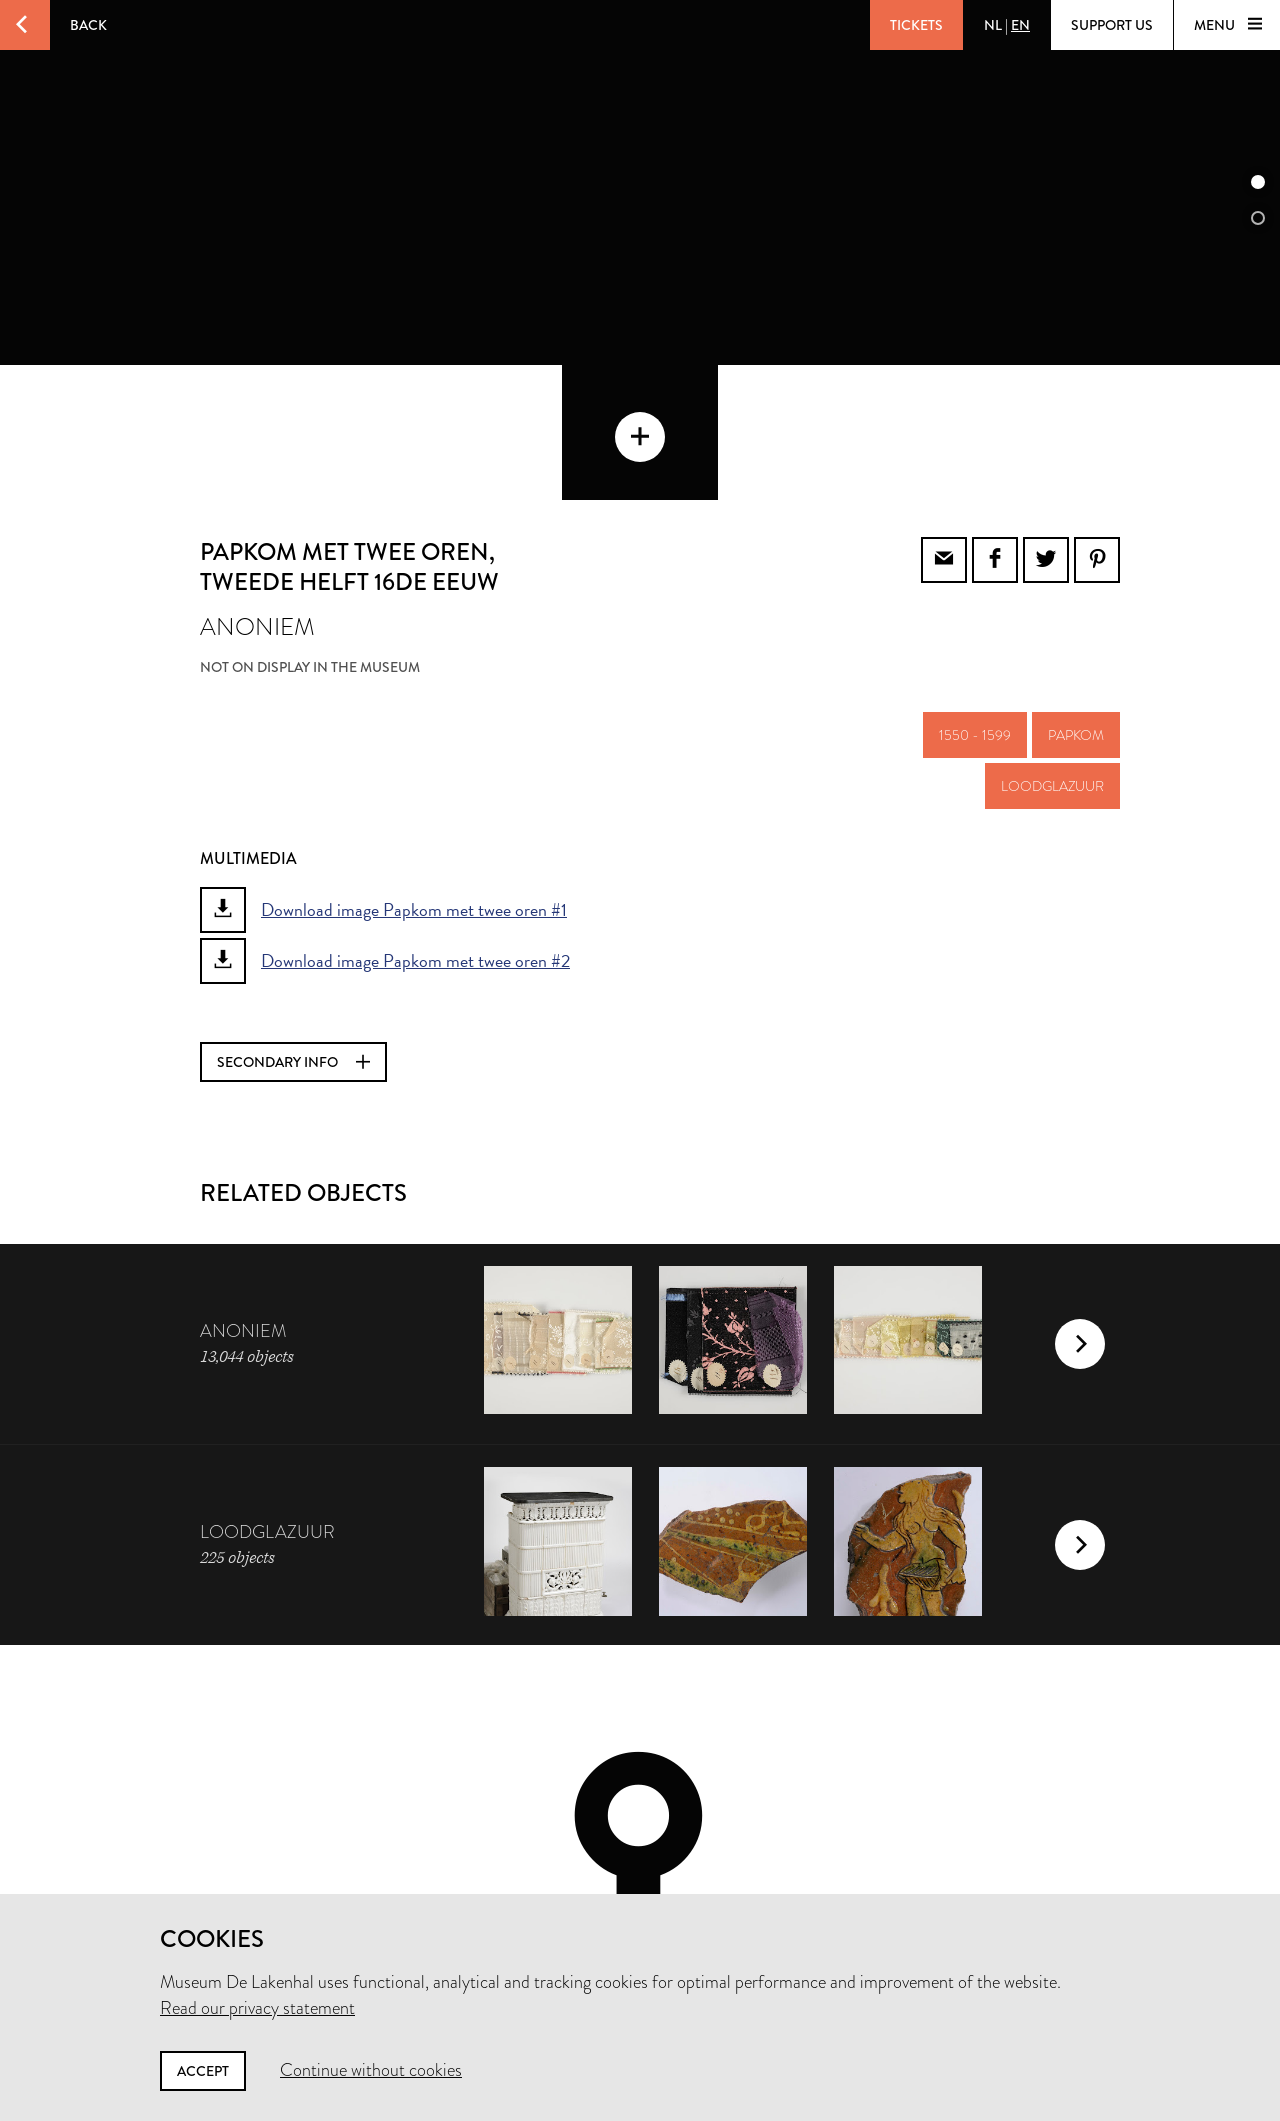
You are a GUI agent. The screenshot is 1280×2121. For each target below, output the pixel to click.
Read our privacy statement (257, 2008)
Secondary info (293, 940)
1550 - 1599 (975, 613)
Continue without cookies (371, 2070)
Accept (203, 2071)
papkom (1076, 613)
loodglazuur (1052, 664)
